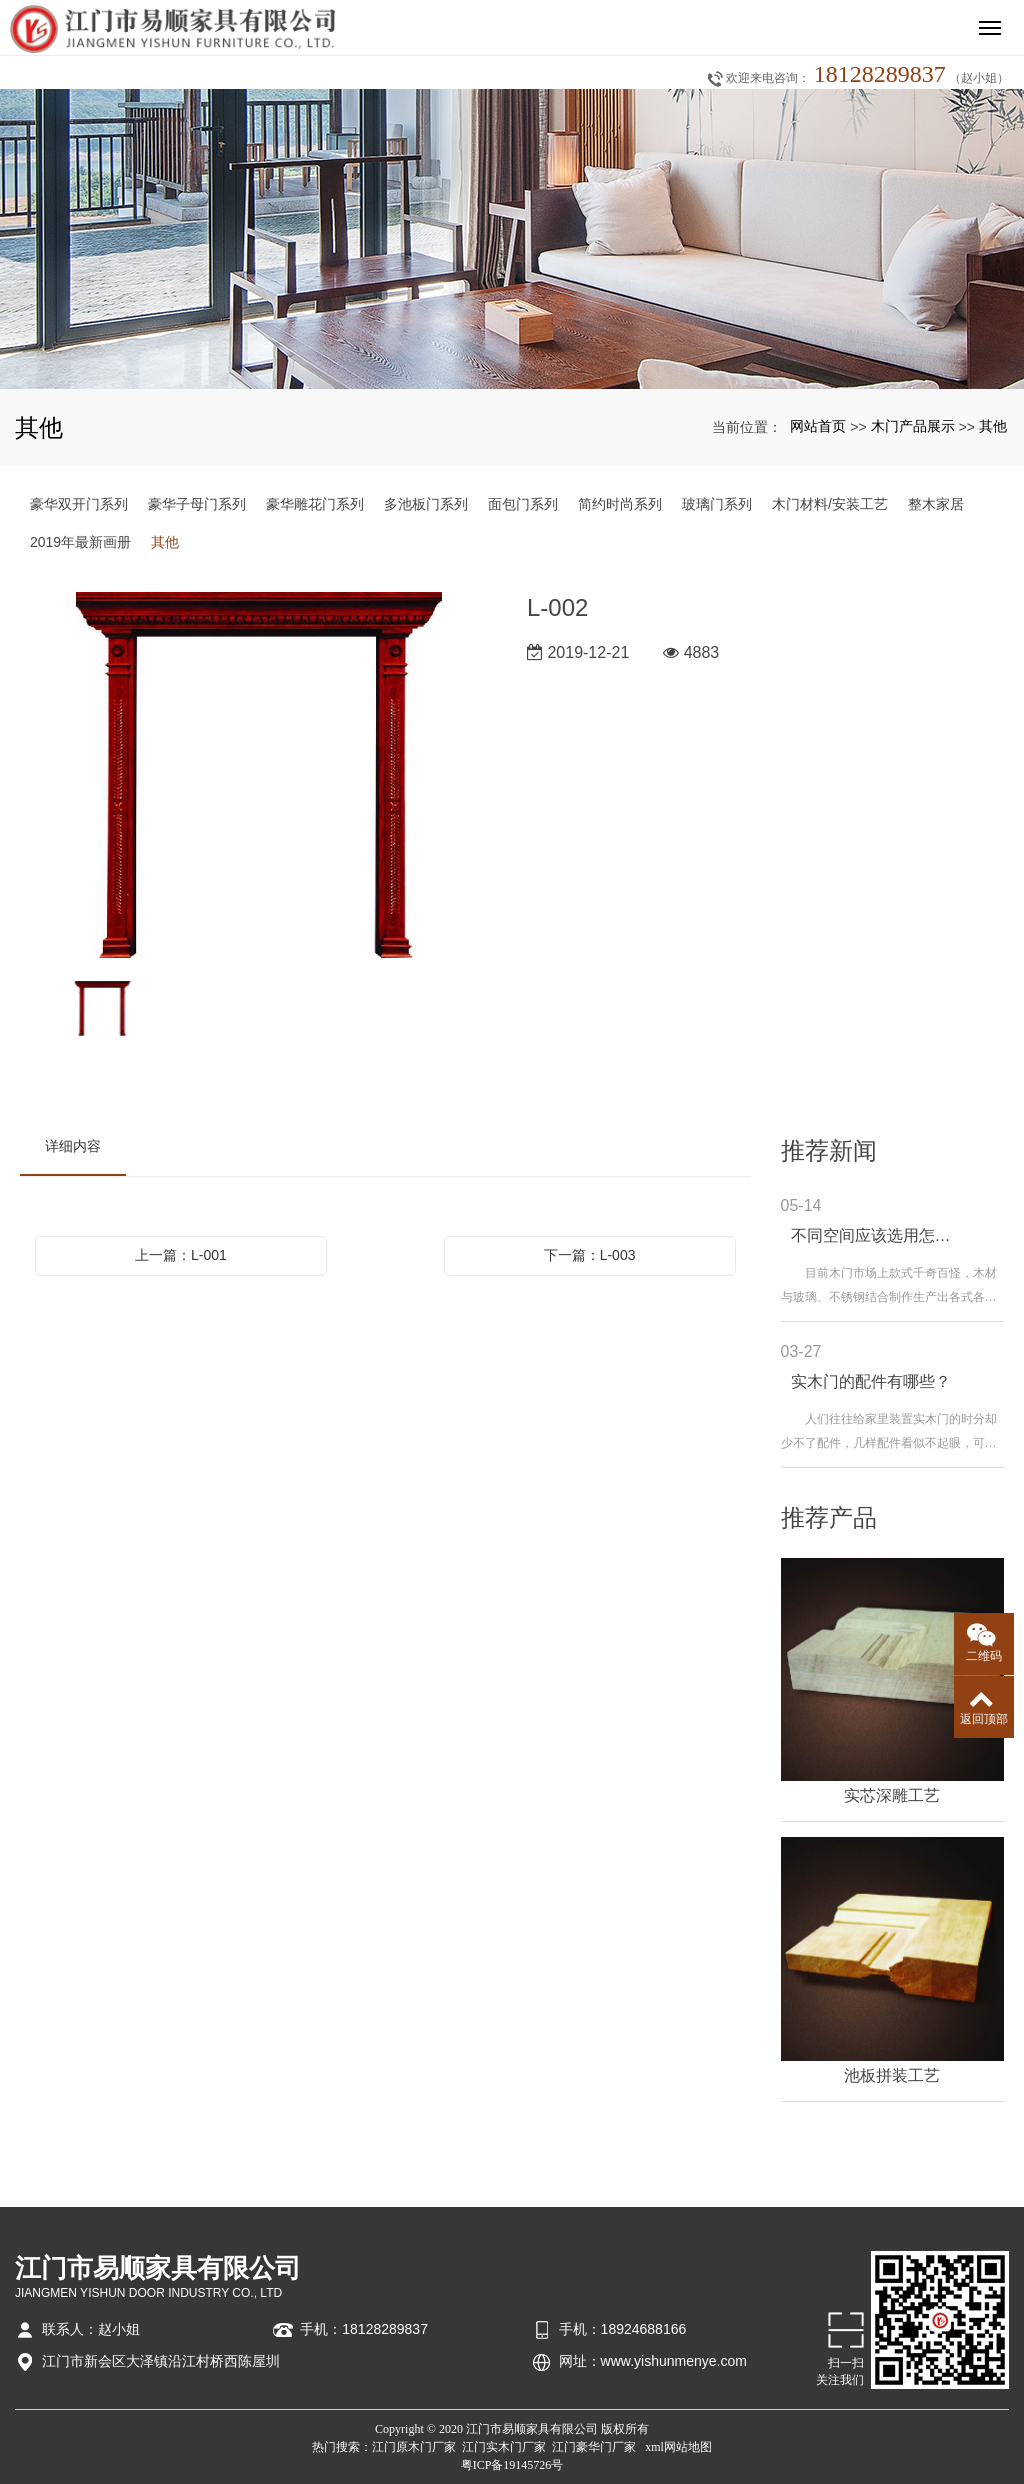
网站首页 (818, 426)
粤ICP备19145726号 (512, 2465)
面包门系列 (523, 504)
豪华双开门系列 (79, 504)
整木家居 (936, 504)
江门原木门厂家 (414, 2447)
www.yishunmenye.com (674, 2361)
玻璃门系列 (717, 504)
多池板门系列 (426, 504)
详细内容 (73, 1146)
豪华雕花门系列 (315, 504)
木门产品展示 (913, 426)
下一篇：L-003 (590, 1255)
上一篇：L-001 (181, 1255)
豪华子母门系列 (197, 504)
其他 (993, 426)
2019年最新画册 (80, 542)
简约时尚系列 (620, 504)
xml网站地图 (678, 2447)
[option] (259, 776)
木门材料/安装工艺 (830, 504)
